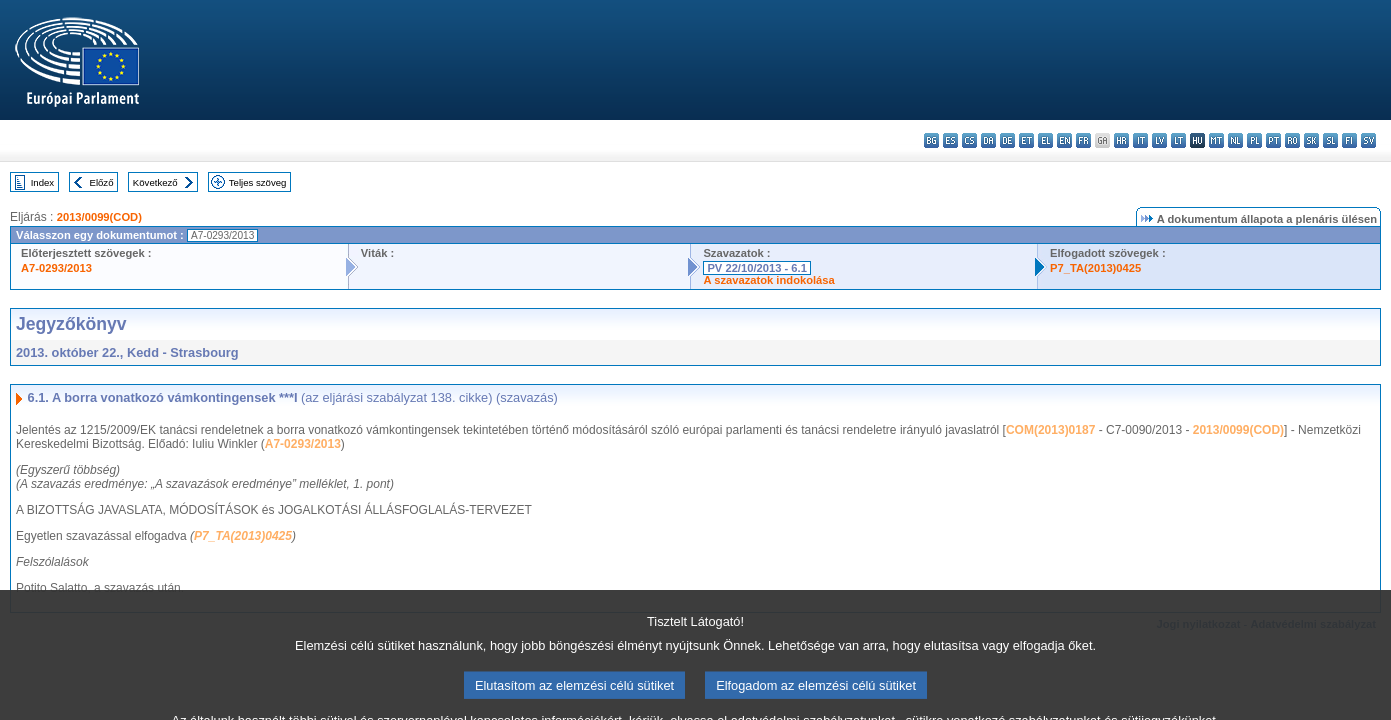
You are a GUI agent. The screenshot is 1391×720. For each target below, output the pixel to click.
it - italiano (1140, 140)
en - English (1064, 140)
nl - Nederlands (1235, 140)
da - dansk (988, 140)
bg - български (931, 140)
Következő (155, 182)
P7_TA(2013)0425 (1095, 268)
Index (42, 182)
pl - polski (1254, 140)
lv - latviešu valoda (1159, 140)
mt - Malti (1216, 140)
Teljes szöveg (258, 182)
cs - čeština (969, 140)
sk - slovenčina (1311, 140)
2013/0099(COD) (99, 217)
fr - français (1083, 140)
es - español (950, 140)
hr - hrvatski (1121, 140)
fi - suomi (1349, 140)
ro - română (1292, 140)
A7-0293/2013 (56, 268)
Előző (102, 182)
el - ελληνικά (1045, 140)
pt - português (1273, 140)
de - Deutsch (1007, 140)
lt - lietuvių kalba (1178, 140)
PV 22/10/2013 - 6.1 (757, 268)
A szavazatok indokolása (768, 280)
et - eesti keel (1026, 140)
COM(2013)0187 (1050, 430)
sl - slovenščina (1330, 140)
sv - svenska (1368, 140)
